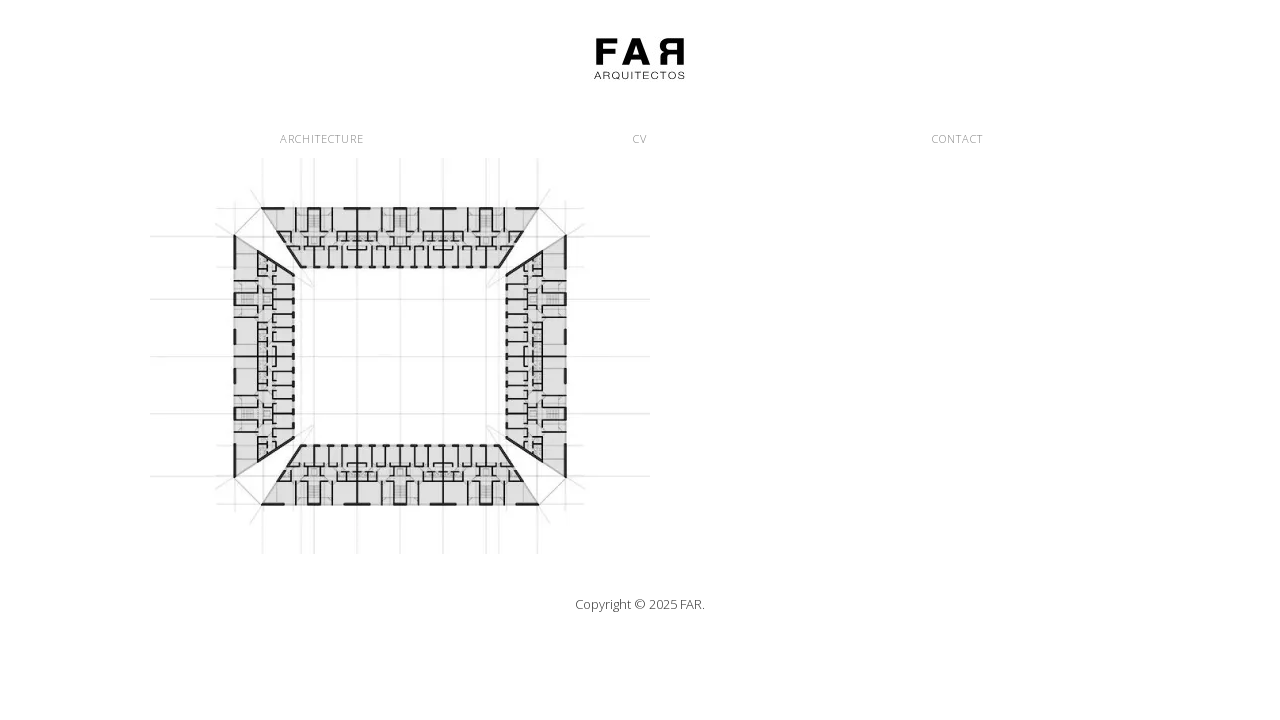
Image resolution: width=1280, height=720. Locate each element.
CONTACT (957, 138)
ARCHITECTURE (322, 138)
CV (640, 138)
